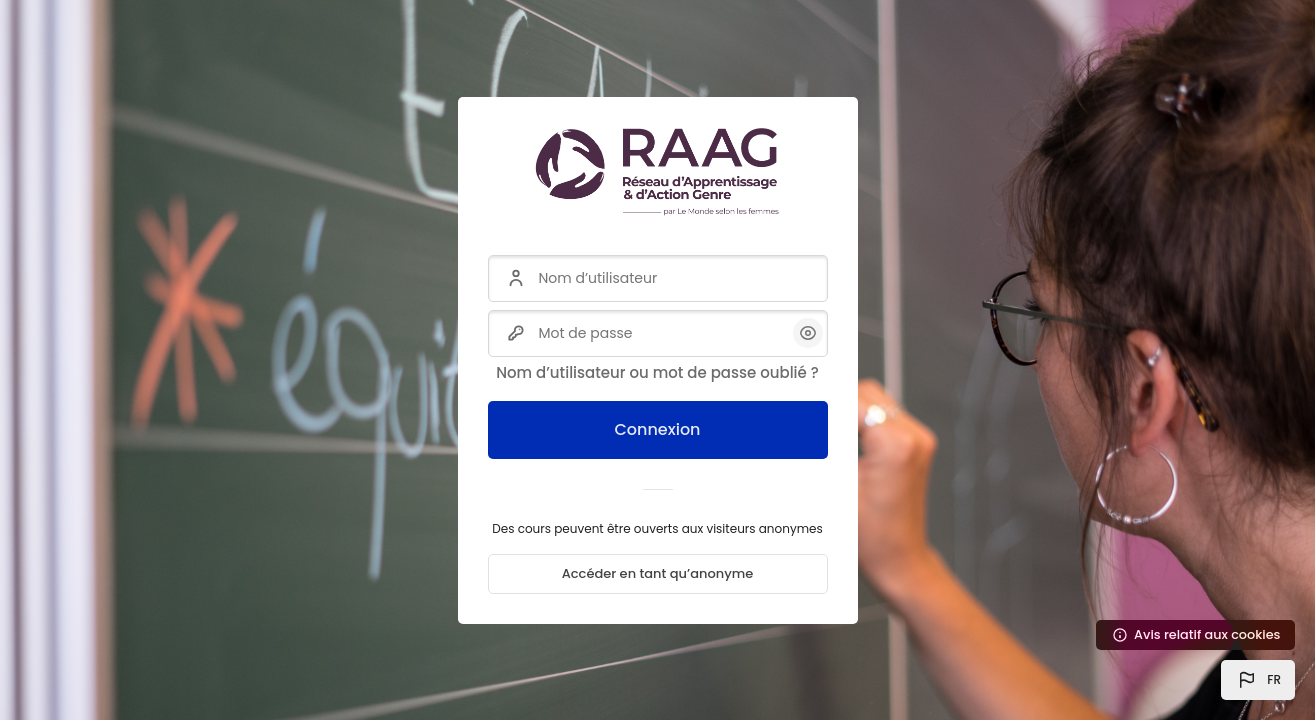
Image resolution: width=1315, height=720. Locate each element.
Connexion (657, 429)
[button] (1258, 680)
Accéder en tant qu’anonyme (658, 573)
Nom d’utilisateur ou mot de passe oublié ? (657, 372)
